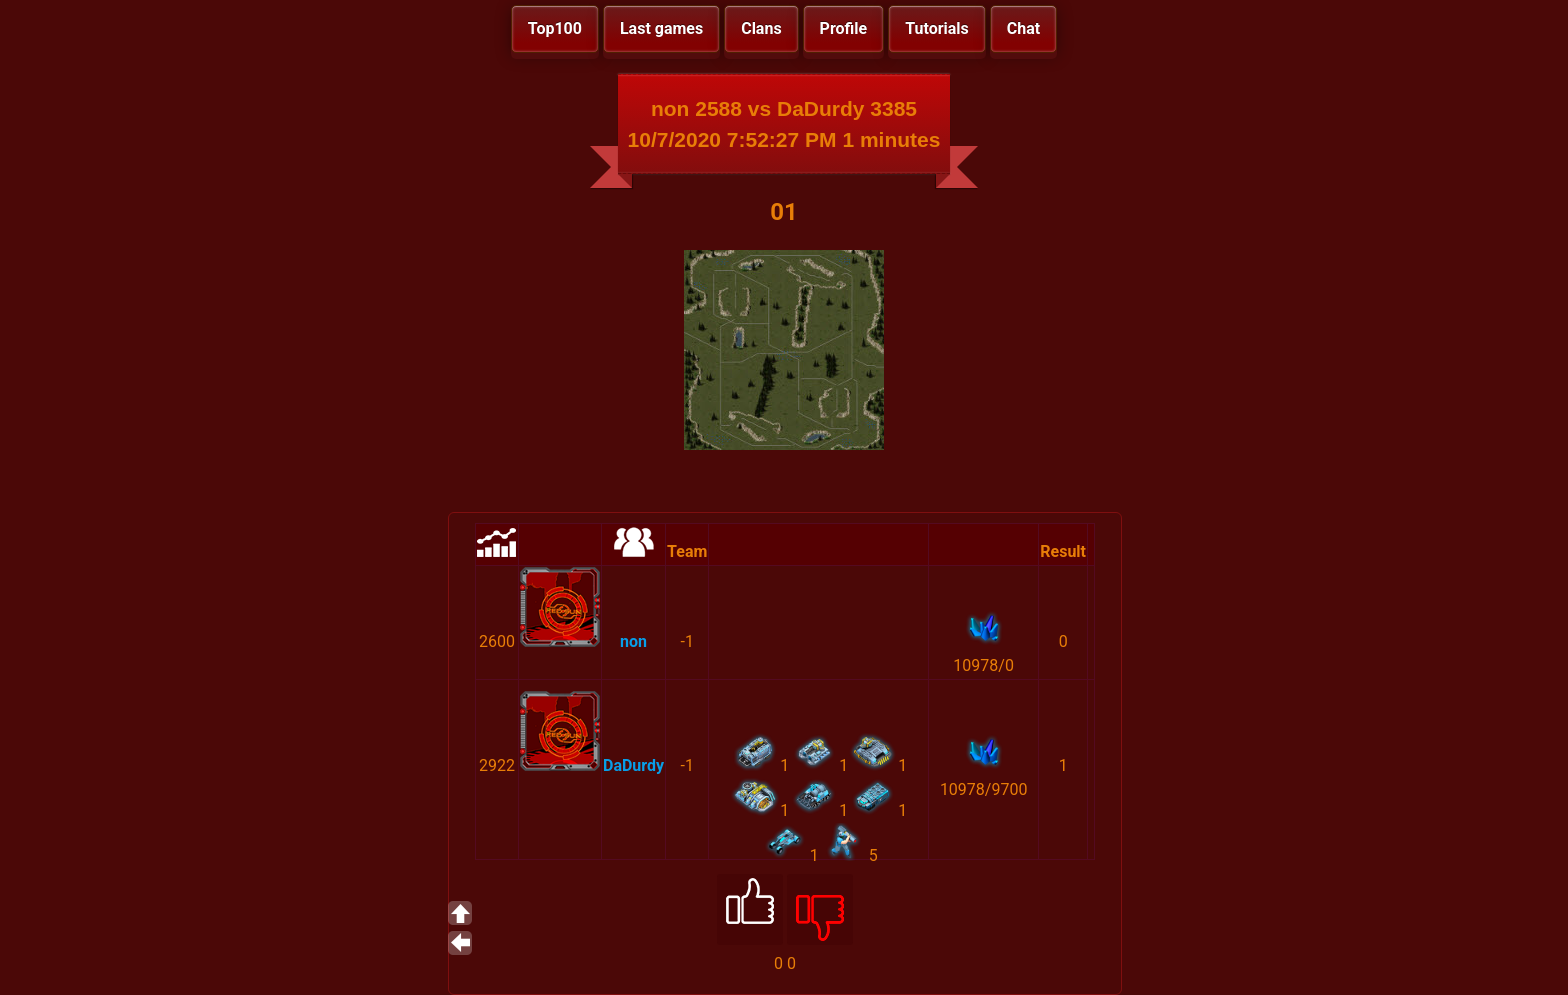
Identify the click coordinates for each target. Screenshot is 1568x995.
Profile (844, 28)
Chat (1023, 28)
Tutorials (937, 28)
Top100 (555, 28)
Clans (761, 28)
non (633, 641)
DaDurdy (633, 765)
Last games (661, 28)
